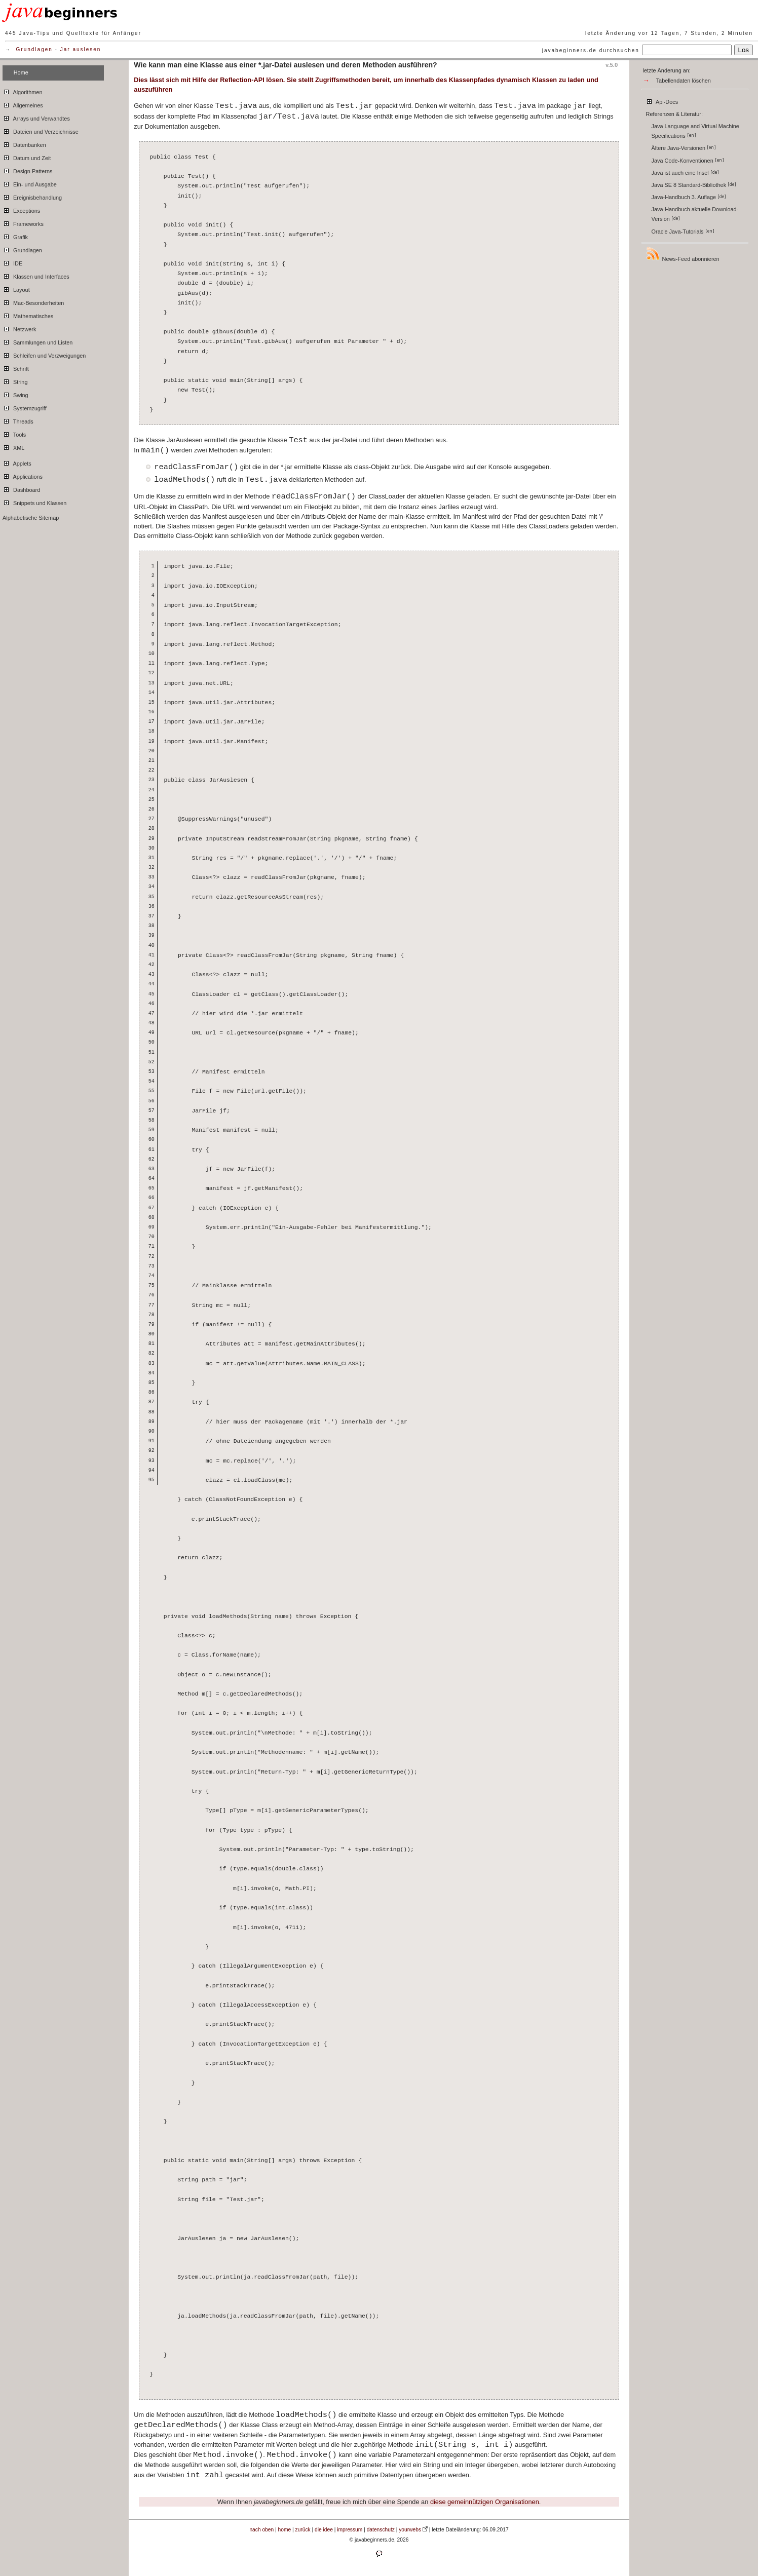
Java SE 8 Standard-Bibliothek (694, 185)
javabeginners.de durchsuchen (590, 50)
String (15, 380)
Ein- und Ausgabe (30, 182)
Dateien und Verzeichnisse (41, 130)
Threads (18, 420)
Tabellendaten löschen (683, 81)
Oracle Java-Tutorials (683, 231)
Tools (14, 433)
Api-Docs (662, 100)
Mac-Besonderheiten (33, 301)
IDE (12, 261)
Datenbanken (24, 143)
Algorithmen (22, 90)
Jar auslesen (80, 49)
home (284, 2529)
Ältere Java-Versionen (684, 148)
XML (13, 446)
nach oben (261, 2529)
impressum (349, 2529)
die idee (324, 2529)
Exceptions (21, 209)
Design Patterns (27, 169)
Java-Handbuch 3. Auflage (689, 197)
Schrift (16, 367)
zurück (303, 2529)
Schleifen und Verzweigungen (44, 354)
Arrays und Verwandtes (36, 117)
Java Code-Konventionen (688, 161)
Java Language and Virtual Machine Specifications (695, 131)
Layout (16, 288)
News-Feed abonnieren (682, 254)
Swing (15, 393)
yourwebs (410, 2529)
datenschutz (381, 2529)
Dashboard (21, 488)
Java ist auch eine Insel (685, 173)
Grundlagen (34, 49)
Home (21, 72)
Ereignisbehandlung (32, 196)
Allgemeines (23, 103)
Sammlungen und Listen (37, 340)
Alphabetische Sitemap (31, 518)
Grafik (15, 235)
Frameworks (23, 222)
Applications (23, 475)
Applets (17, 462)
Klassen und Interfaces (36, 275)
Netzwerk (19, 327)
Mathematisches (28, 314)
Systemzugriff (25, 406)
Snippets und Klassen (34, 501)
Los (743, 50)
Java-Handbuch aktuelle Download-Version (695, 214)
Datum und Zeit (27, 156)
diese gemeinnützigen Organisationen (484, 2502)
